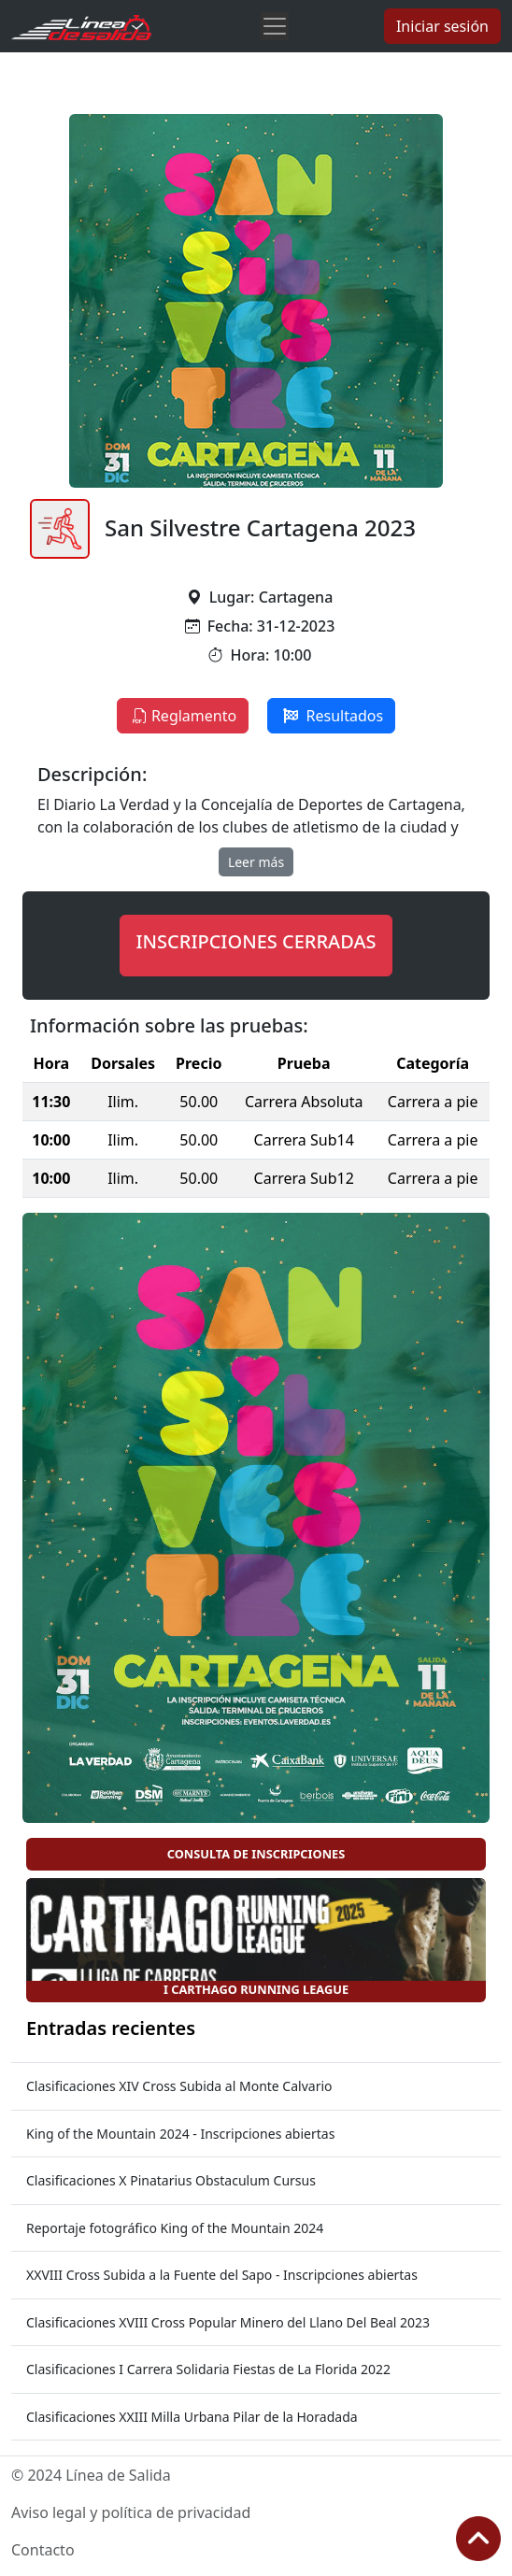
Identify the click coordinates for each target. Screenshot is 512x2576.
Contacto (43, 2550)
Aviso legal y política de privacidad (130, 2512)
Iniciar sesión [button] (442, 26)
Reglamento (182, 716)
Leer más (256, 862)
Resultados (331, 715)
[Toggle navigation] (275, 26)
